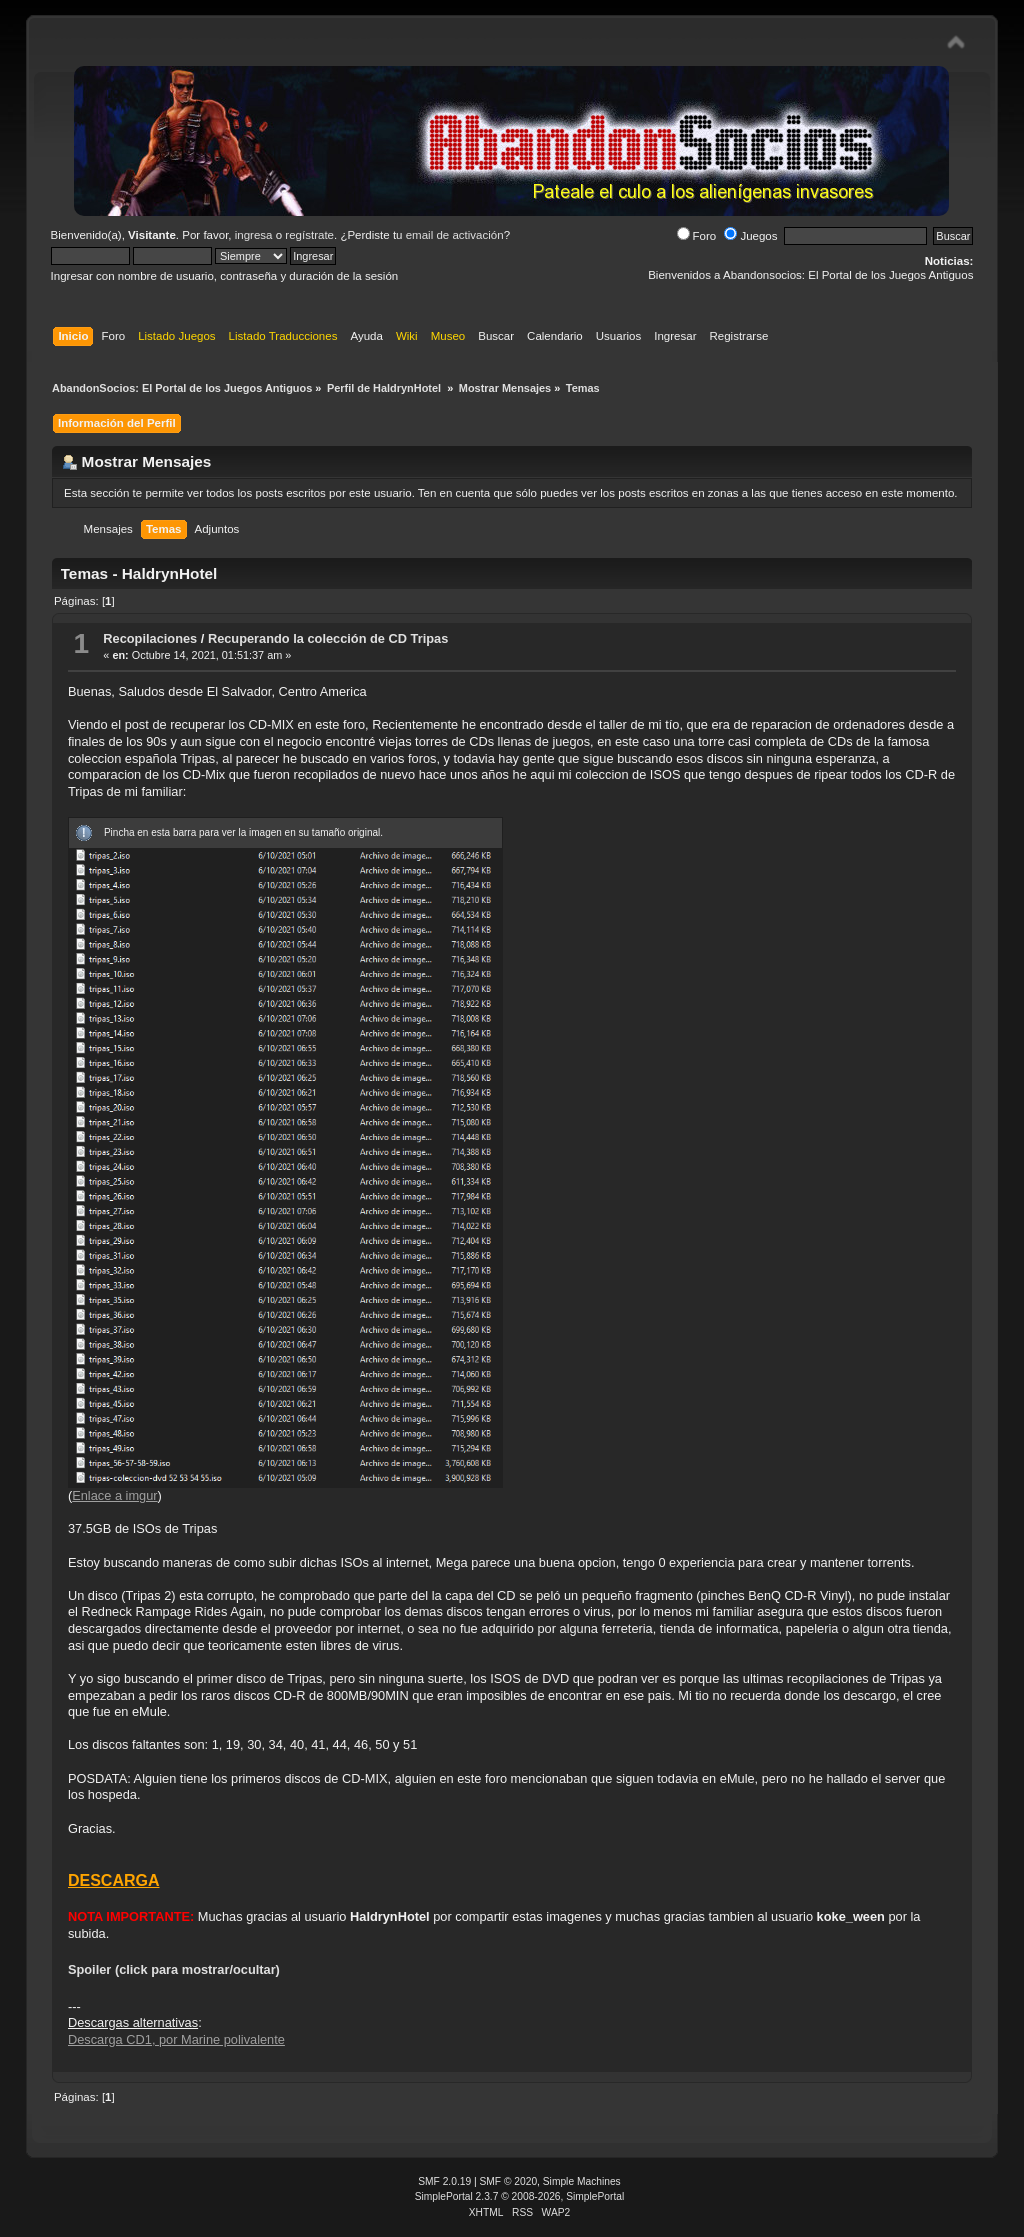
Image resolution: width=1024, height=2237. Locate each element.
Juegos (750, 236)
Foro (697, 236)
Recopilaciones (150, 638)
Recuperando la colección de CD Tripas (328, 638)
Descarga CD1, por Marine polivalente (176, 2039)
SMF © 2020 (509, 2181)
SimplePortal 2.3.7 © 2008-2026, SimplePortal (520, 2196)
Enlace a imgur (114, 1495)
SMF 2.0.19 (444, 2181)
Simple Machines (582, 2181)
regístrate (309, 235)
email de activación (455, 235)
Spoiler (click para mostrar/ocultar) (174, 1969)
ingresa (254, 235)
